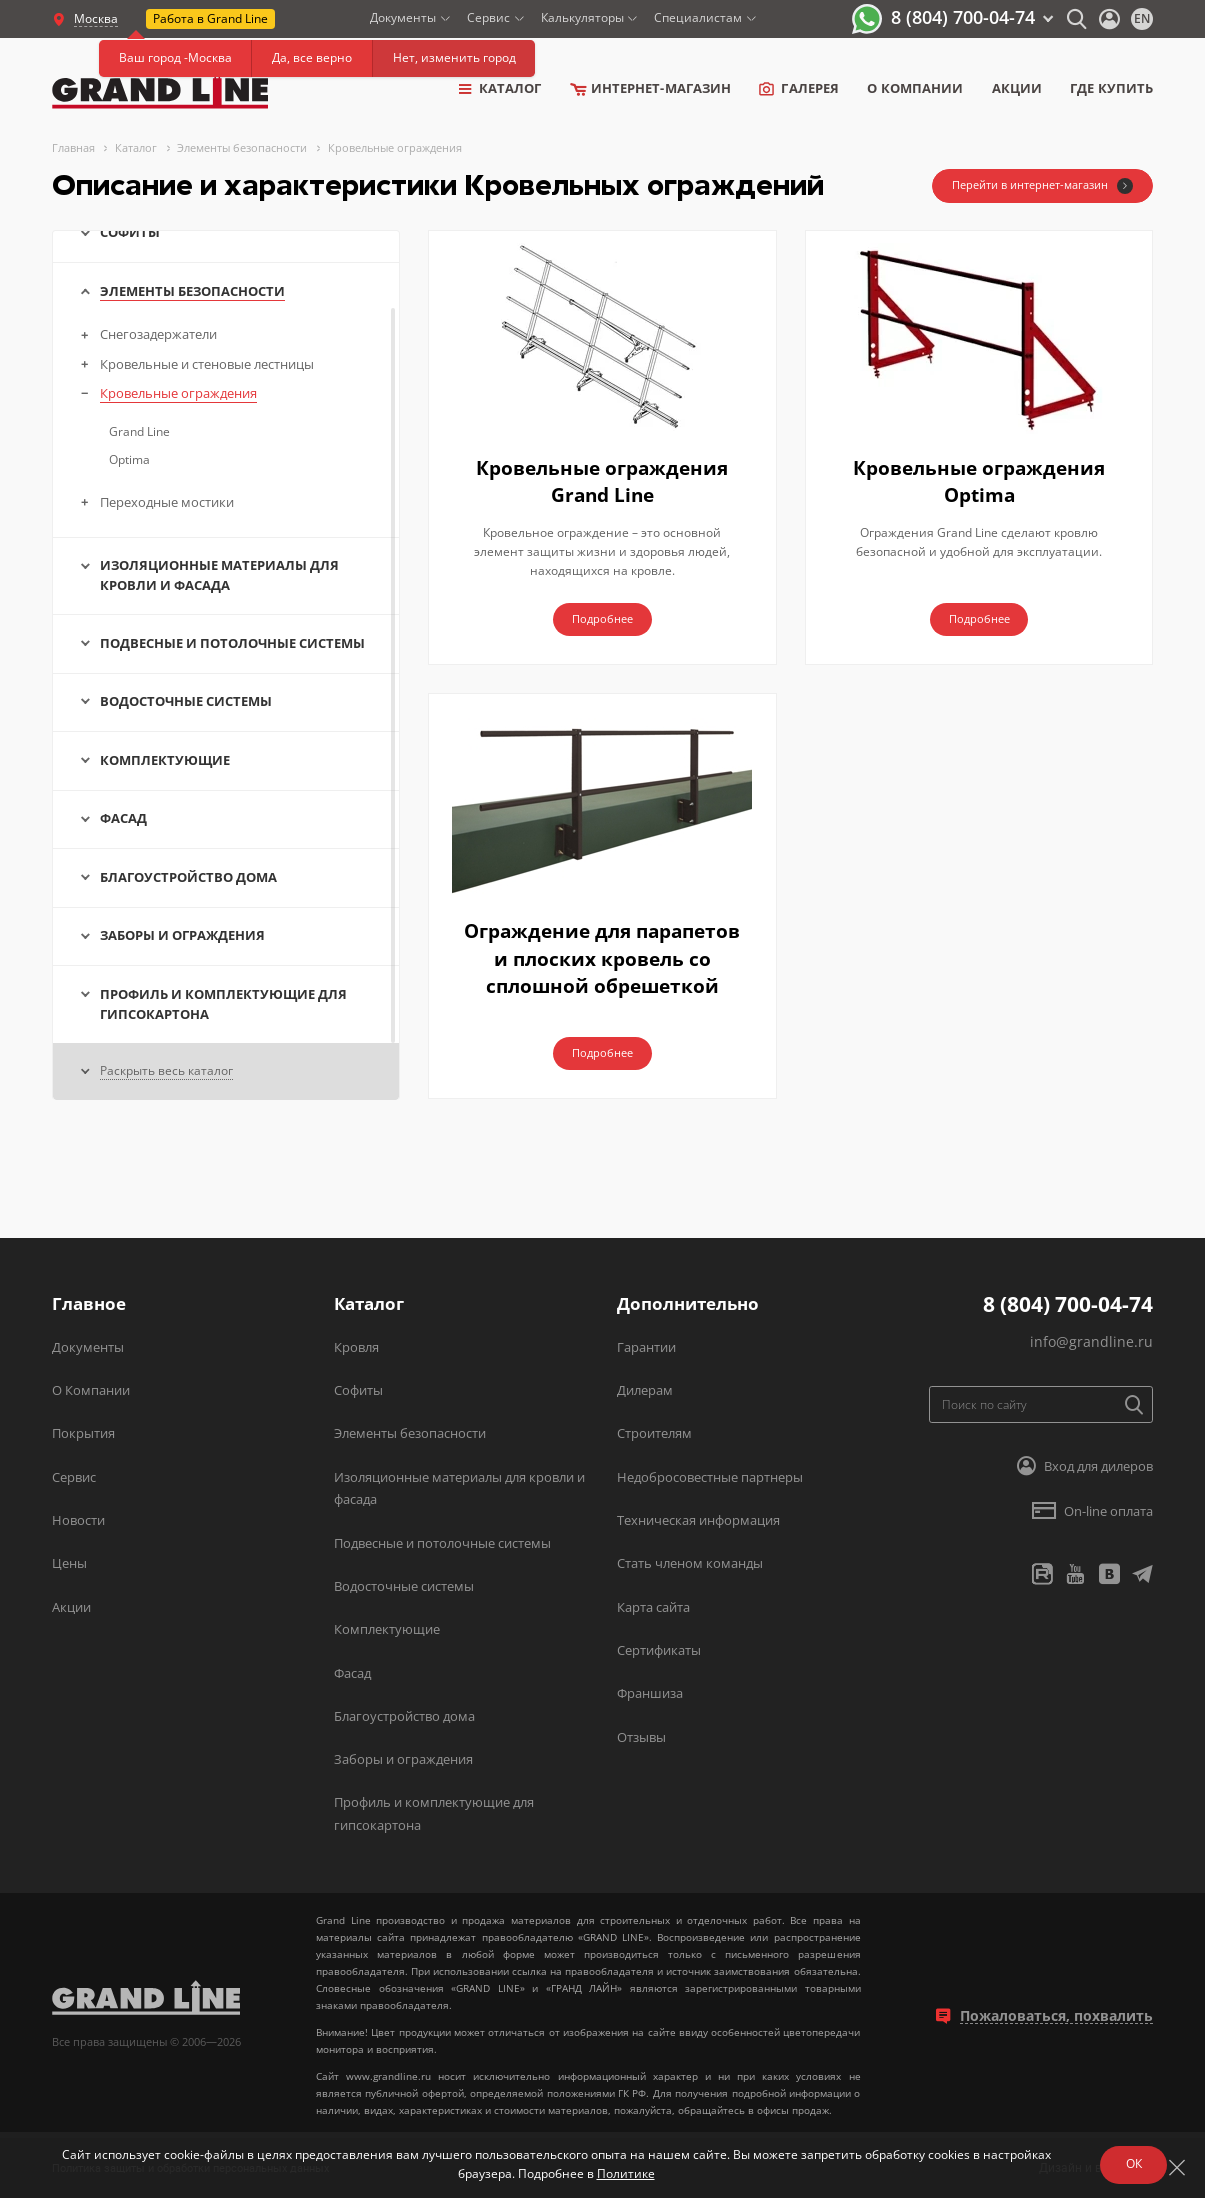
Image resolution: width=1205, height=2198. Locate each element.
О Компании (91, 1390)
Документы (403, 17)
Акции (1017, 88)
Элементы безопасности (410, 1433)
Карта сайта (653, 1607)
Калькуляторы (582, 17)
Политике (621, 2170)
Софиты (358, 1390)
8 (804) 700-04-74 (963, 17)
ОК (1129, 2160)
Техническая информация (698, 1520)
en (1142, 18)
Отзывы (641, 1737)
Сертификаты (659, 1650)
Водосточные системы (404, 1586)
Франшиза (650, 1693)
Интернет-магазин (651, 88)
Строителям (654, 1433)
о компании (915, 88)
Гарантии (646, 1347)
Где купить (1111, 88)
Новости (78, 1520)
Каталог (500, 88)
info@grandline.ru (1091, 1341)
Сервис (488, 17)
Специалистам (698, 17)
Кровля (356, 1347)
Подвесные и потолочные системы (442, 1543)
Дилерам (645, 1390)
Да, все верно (312, 57)
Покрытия (83, 1433)
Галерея (799, 88)
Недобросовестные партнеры (710, 1477)
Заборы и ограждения (403, 1759)
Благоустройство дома (404, 1716)
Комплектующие (387, 1629)
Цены (69, 1563)
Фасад (352, 1673)
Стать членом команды (690, 1563)
